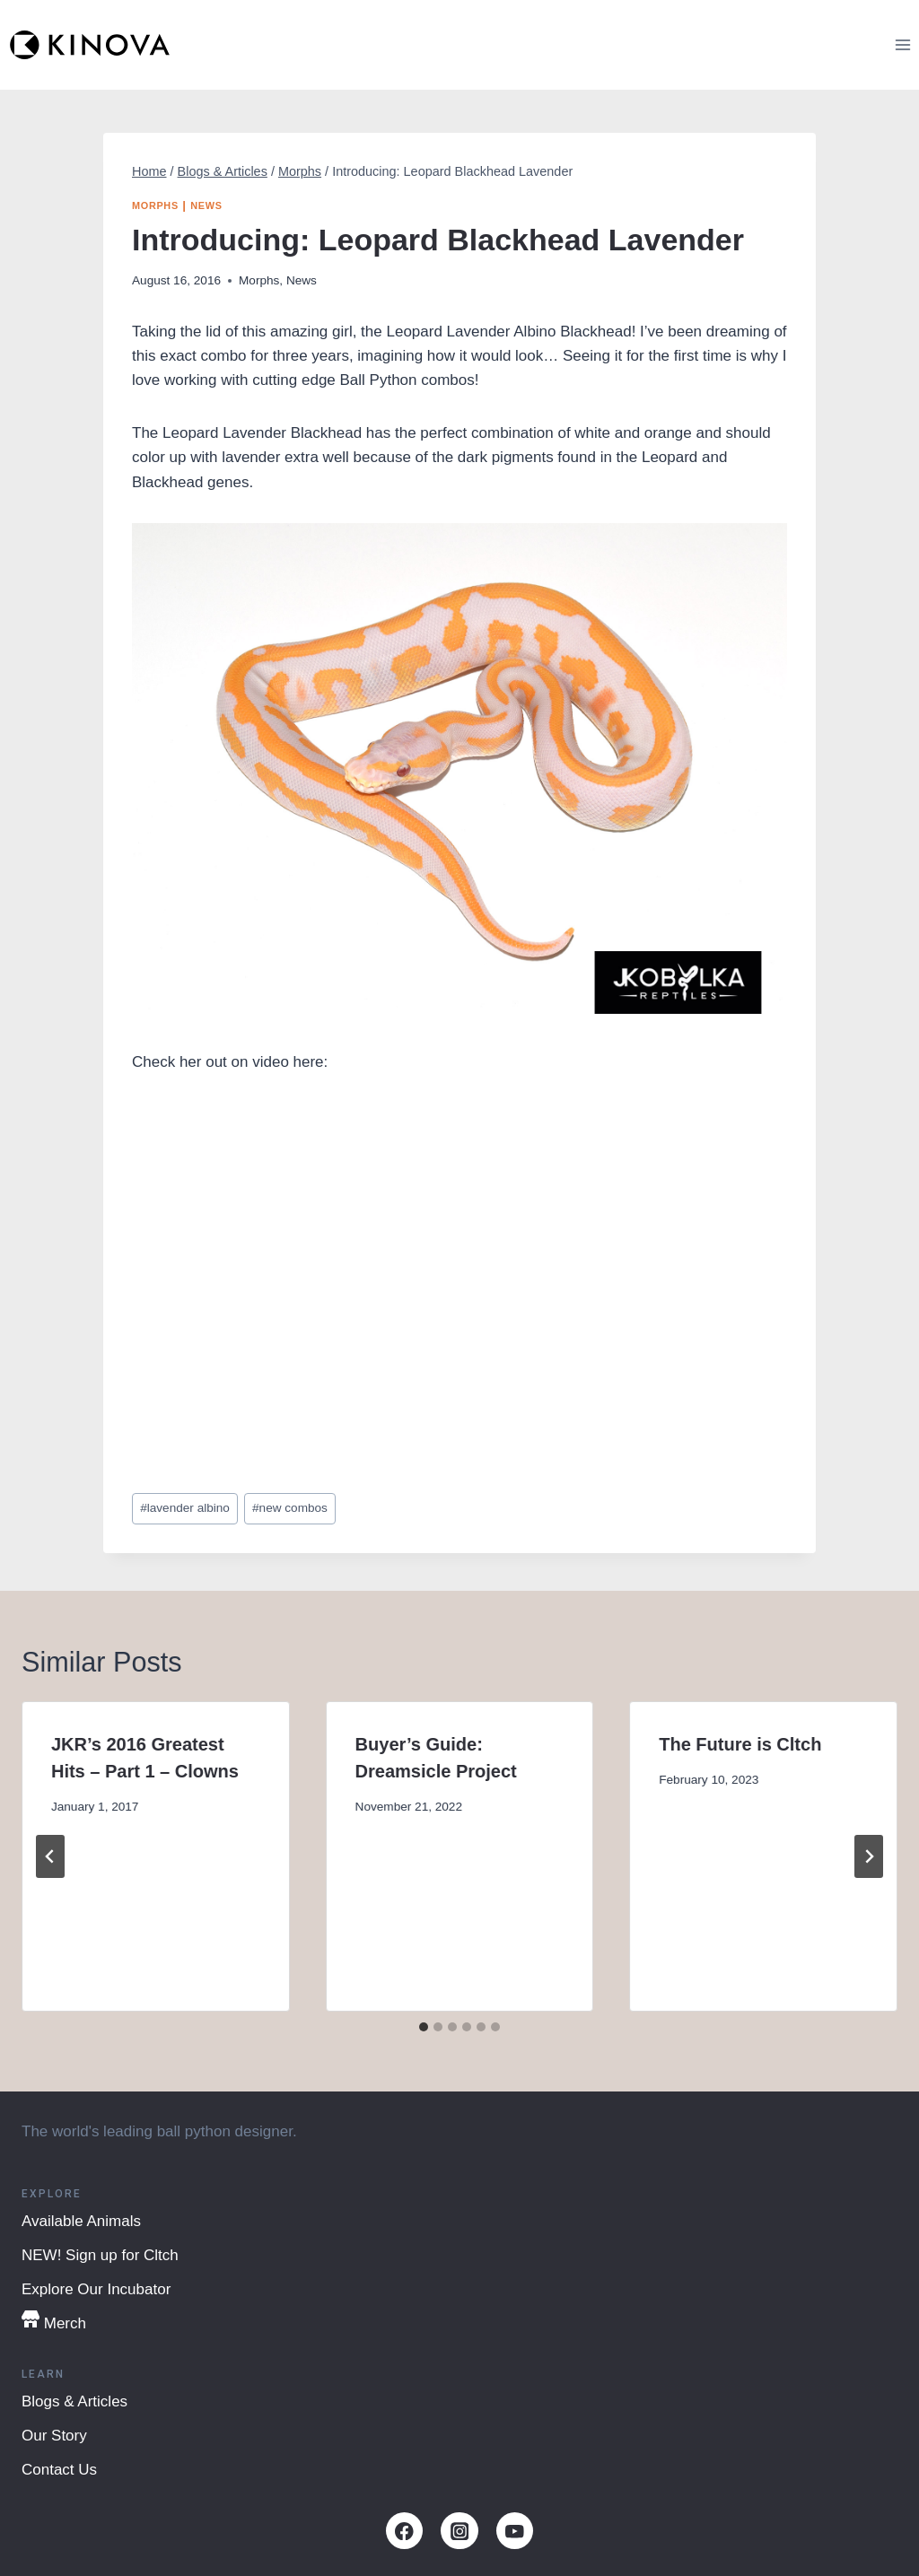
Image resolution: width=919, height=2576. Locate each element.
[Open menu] (902, 44)
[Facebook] (404, 2530)
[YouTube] (514, 2530)
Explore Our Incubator (96, 2289)
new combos (290, 1508)
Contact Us (59, 2469)
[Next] (868, 1856)
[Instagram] (459, 2530)
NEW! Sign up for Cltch (100, 2255)
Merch (54, 2321)
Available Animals (81, 2221)
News (206, 205)
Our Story (54, 2435)
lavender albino (185, 1508)
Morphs (155, 205)
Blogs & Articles (74, 2401)
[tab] (423, 2026)
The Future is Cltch (740, 1744)
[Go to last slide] (50, 1856)
